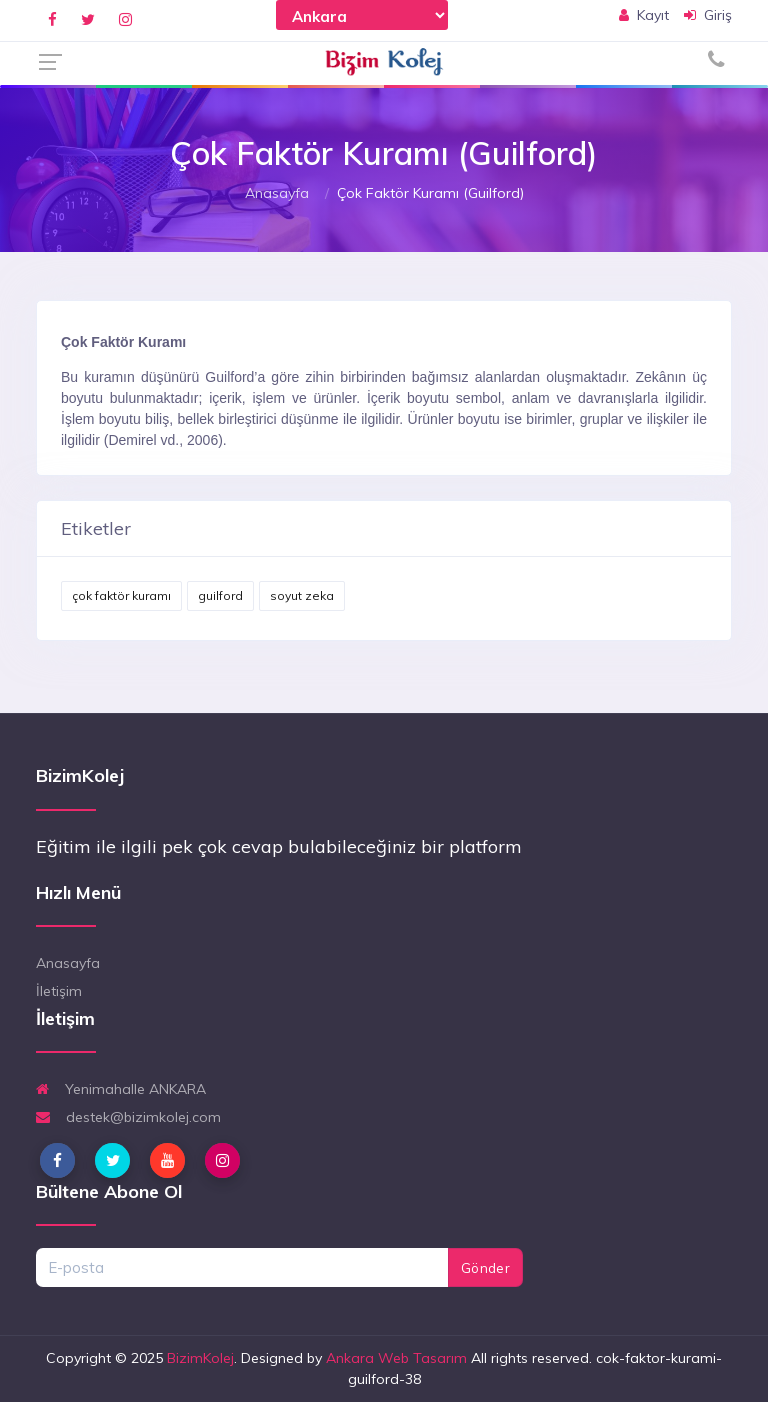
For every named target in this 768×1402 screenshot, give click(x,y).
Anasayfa (277, 193)
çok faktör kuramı (121, 595)
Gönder (485, 1268)
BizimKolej (200, 1358)
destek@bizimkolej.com (128, 1117)
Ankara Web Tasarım (396, 1358)
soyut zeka (302, 595)
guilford (220, 595)
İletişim (59, 991)
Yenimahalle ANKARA (121, 1089)
